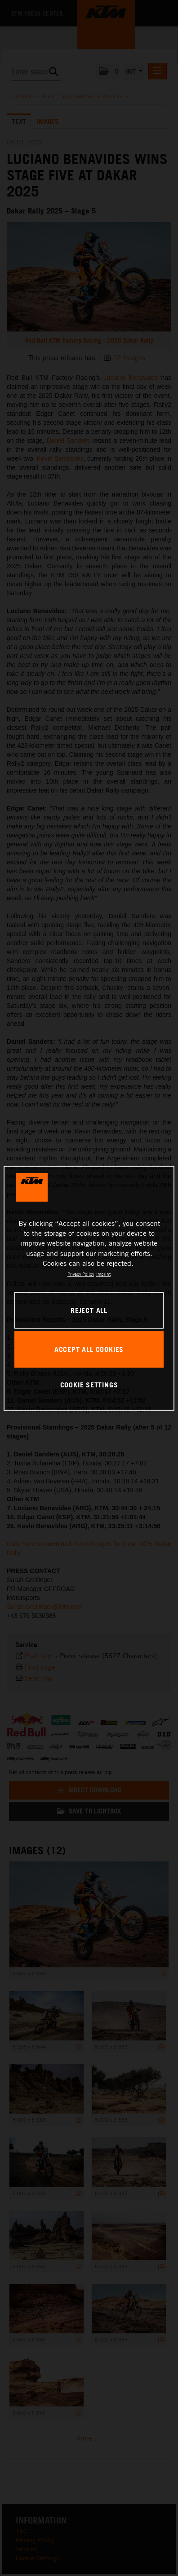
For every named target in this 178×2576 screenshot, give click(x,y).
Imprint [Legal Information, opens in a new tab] (103, 1274)
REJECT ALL (89, 1310)
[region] (89, 1287)
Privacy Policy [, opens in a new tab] (80, 1274)
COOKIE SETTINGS (89, 1384)
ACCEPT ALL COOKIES (89, 1349)
